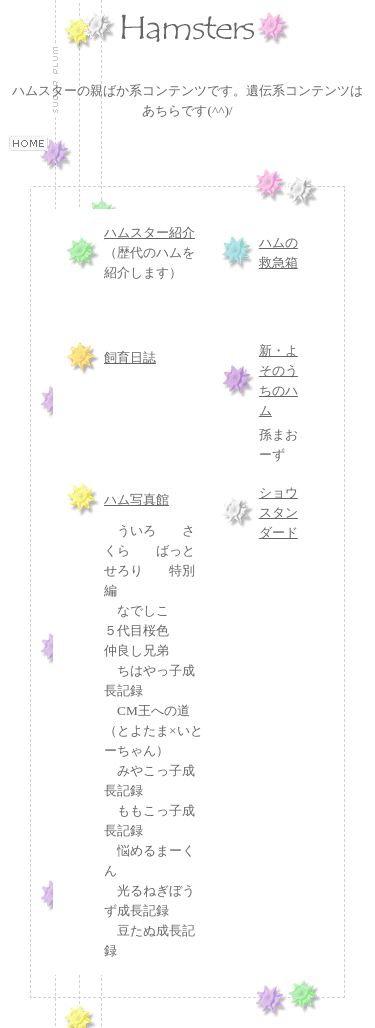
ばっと (175, 550)
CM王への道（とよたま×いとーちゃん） (153, 730)
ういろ (136, 530)
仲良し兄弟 (136, 650)
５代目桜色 (136, 630)
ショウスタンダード (278, 512)
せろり (123, 570)
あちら (161, 110)
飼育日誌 (130, 357)
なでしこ (143, 610)
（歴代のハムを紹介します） (149, 252)
